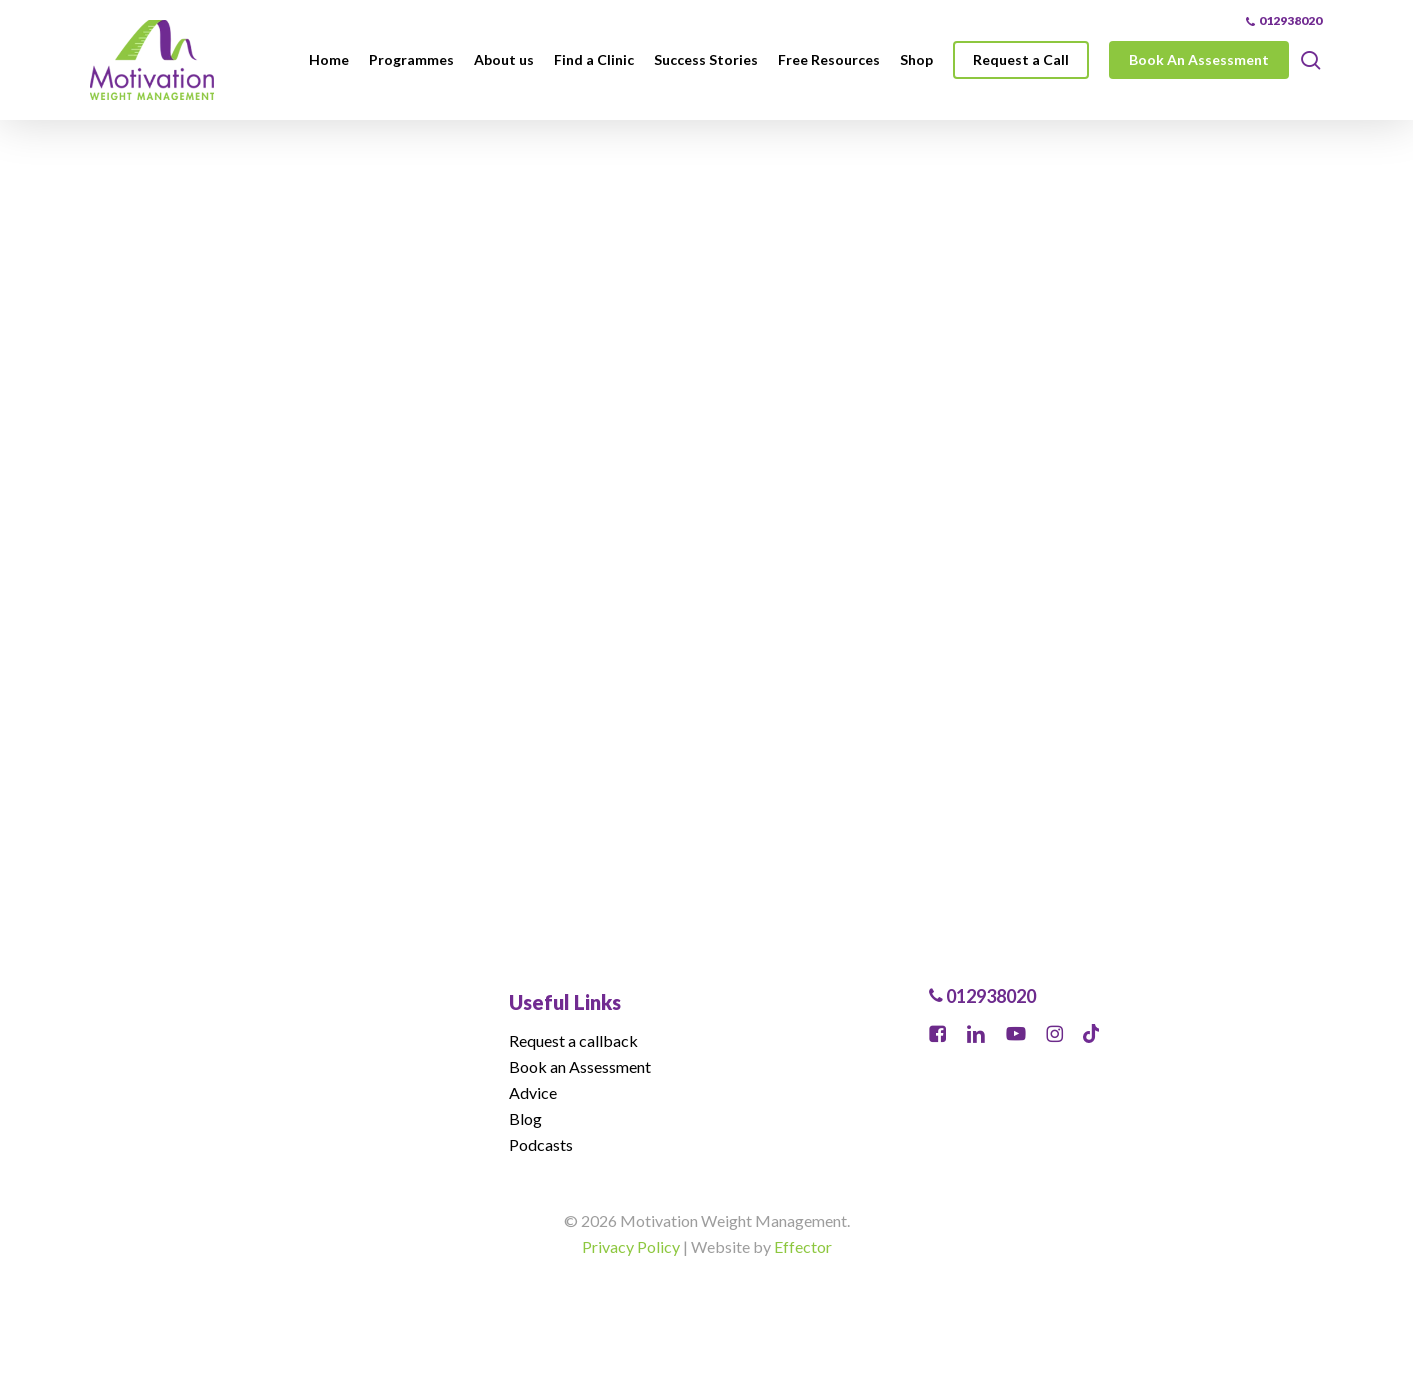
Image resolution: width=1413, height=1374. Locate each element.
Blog (525, 1118)
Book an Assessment (580, 1066)
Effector (803, 1246)
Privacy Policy (631, 1246)
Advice (533, 1092)
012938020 (982, 996)
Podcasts (541, 1144)
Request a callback (573, 1040)
